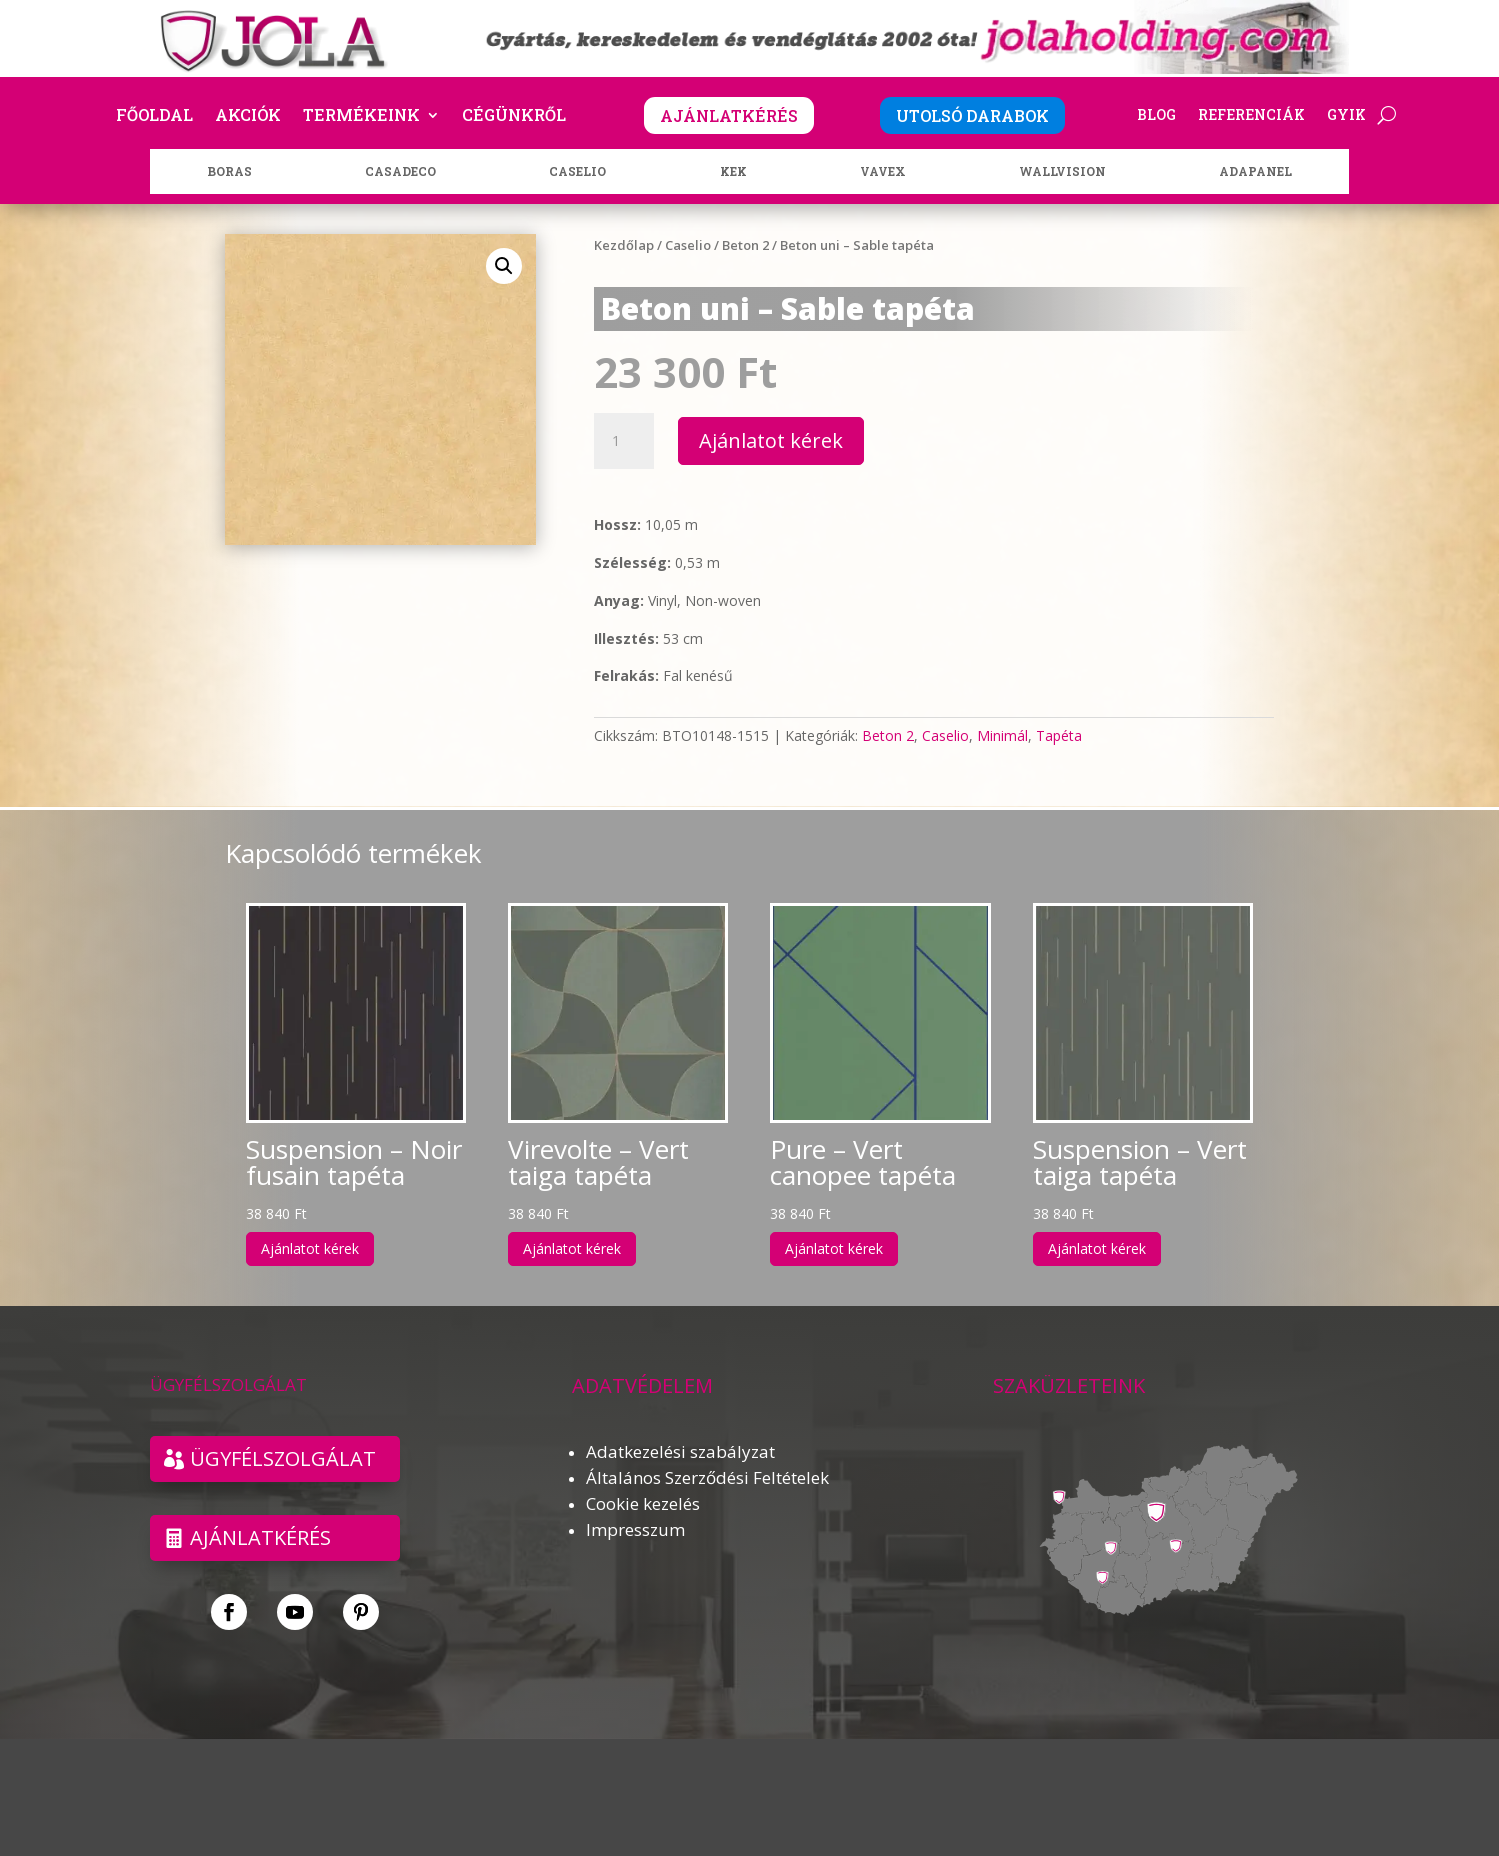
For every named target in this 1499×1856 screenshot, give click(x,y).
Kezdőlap (624, 245)
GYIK (1346, 116)
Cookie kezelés (643, 1503)
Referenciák (1251, 116)
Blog (1156, 116)
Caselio (688, 245)
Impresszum (635, 1529)
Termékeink (361, 116)
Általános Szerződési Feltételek (707, 1477)
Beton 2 (745, 245)
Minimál (1002, 735)
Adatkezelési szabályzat (680, 1451)
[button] (504, 266)
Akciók (248, 116)
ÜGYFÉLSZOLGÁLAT (283, 1458)
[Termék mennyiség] (624, 441)
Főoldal (154, 116)
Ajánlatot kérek (771, 440)
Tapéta (1059, 735)
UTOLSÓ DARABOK (972, 115)
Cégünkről (514, 116)
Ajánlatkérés (260, 1537)
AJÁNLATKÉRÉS (729, 115)
